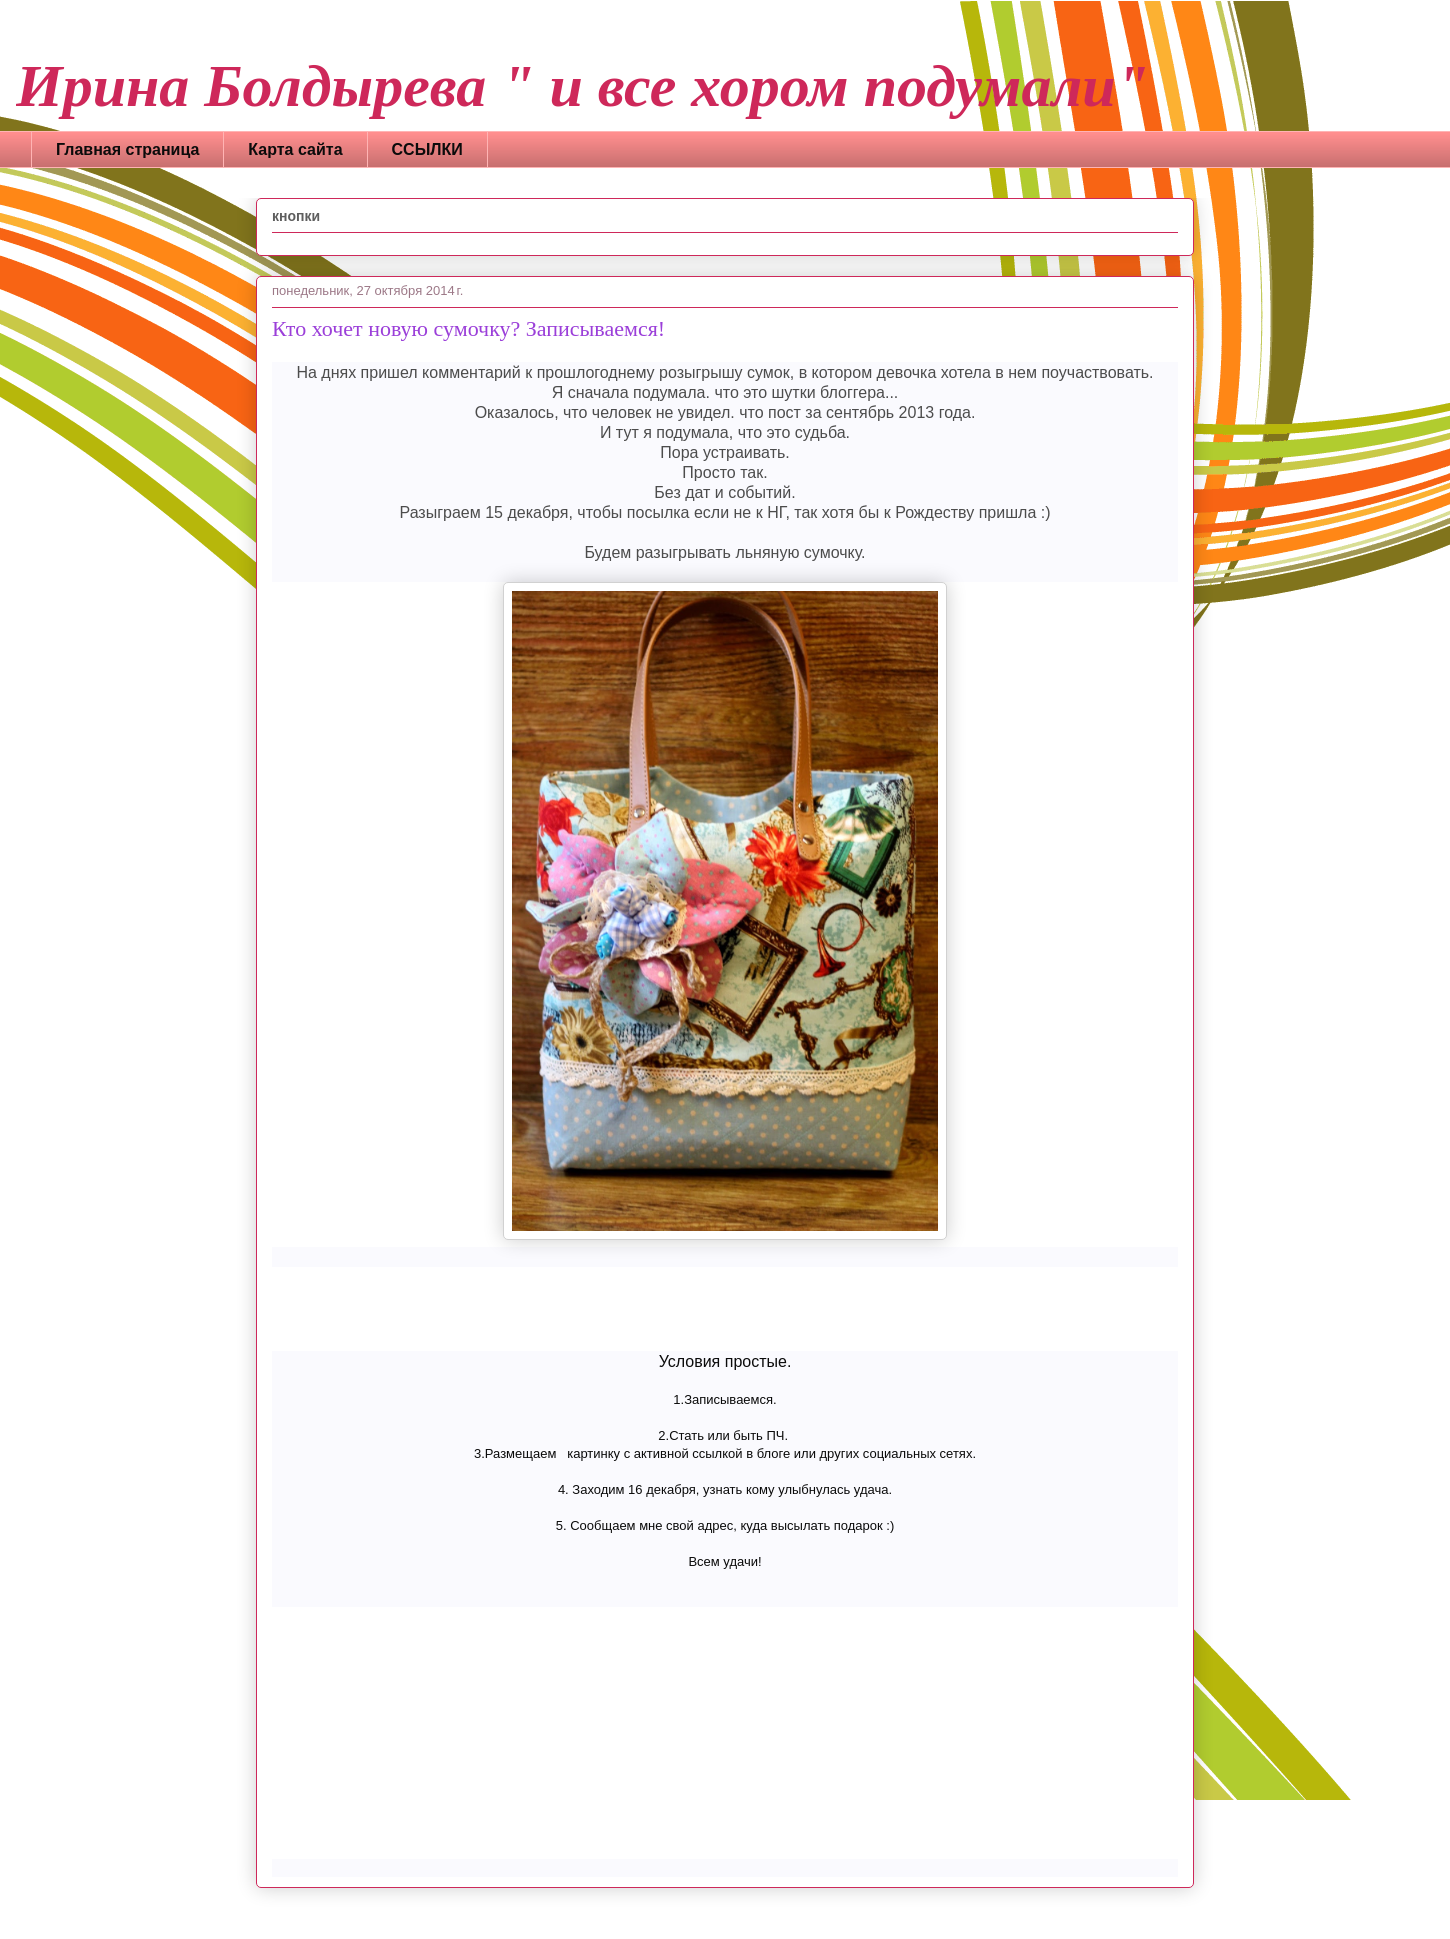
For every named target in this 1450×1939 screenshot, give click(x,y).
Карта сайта (295, 149)
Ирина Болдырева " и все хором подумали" (582, 86)
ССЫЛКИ (427, 149)
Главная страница (127, 149)
